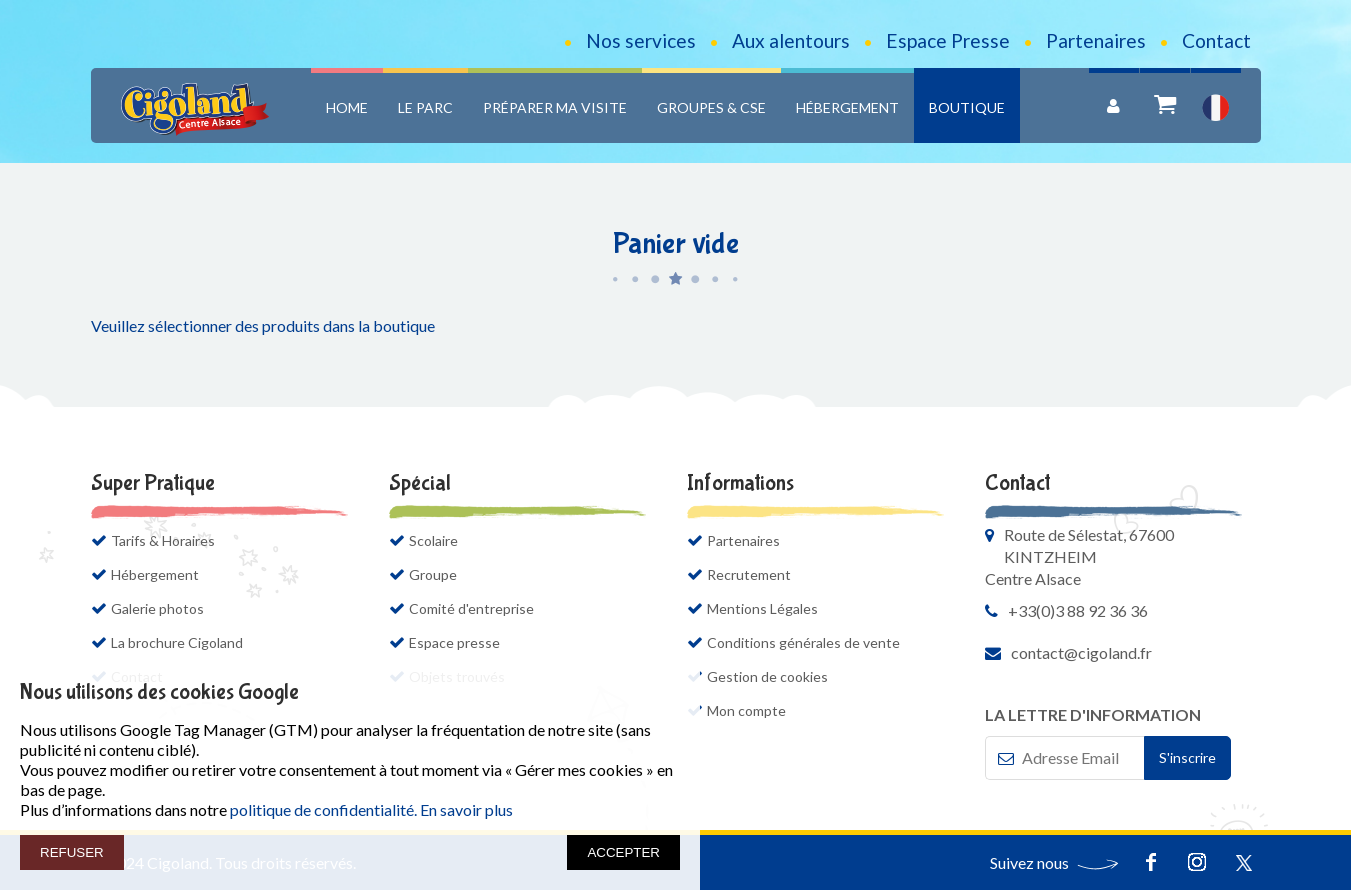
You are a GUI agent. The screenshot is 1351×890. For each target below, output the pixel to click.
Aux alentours (791, 40)
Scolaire (433, 540)
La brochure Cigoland (186, 642)
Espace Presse (948, 40)
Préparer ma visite (555, 107)
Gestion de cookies (767, 676)
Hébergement (847, 107)
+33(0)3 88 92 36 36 (1078, 610)
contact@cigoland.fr (1081, 652)
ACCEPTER (623, 852)
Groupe (433, 574)
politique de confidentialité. (323, 809)
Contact (1216, 40)
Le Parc (425, 107)
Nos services (641, 40)
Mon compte (746, 710)
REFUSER (72, 852)
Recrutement (749, 574)
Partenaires (1096, 40)
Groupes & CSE (711, 107)
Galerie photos (157, 608)
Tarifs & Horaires (163, 540)
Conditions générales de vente (803, 642)
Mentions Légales (762, 608)
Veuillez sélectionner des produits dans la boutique (263, 325)
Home (347, 107)
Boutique (967, 107)
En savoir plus (466, 809)
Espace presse (454, 642)
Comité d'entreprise (471, 608)
